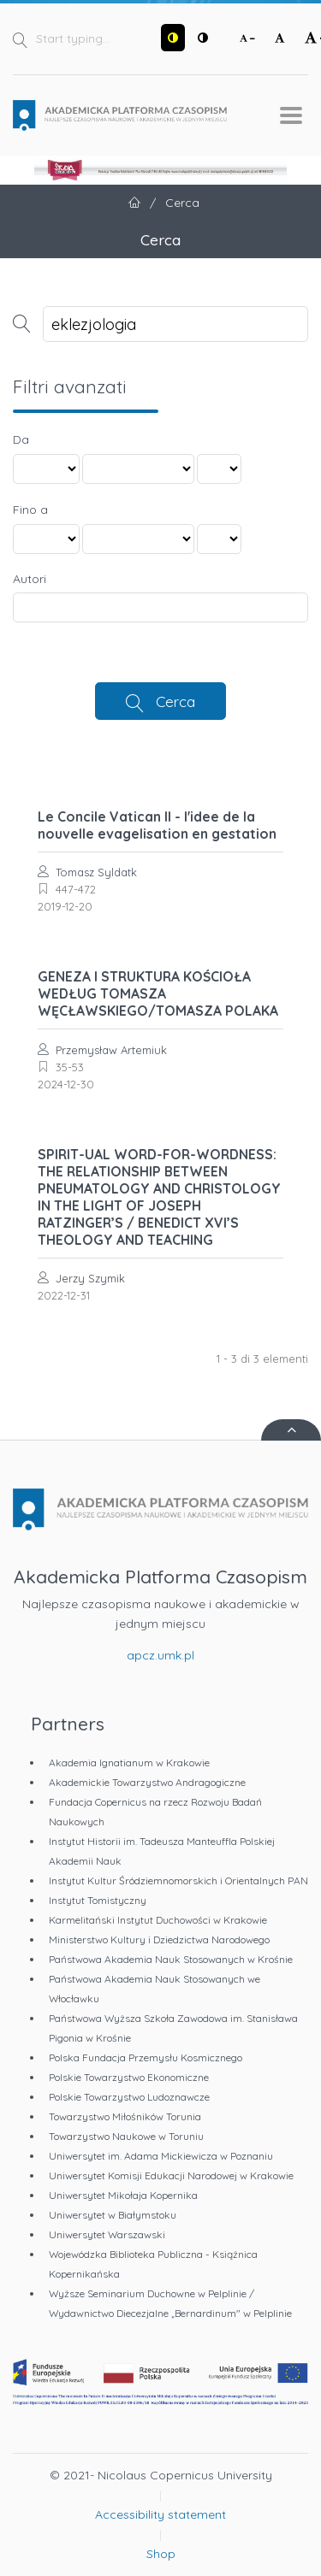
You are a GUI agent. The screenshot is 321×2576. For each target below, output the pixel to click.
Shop (160, 2553)
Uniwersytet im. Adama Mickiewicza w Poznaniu (161, 2155)
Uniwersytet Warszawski (107, 2234)
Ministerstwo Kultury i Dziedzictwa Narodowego (159, 1939)
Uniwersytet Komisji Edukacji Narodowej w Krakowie (171, 2175)
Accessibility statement (160, 2514)
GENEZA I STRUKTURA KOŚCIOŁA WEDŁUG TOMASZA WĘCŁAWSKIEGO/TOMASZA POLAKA (158, 993)
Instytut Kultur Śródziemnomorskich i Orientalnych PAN (178, 1880)
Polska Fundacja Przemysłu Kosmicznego (145, 2057)
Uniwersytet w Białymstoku (112, 2214)
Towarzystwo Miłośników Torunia (125, 2116)
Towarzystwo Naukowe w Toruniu (126, 2136)
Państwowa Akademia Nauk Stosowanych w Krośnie (171, 1959)
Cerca (175, 701)
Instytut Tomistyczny (97, 1900)
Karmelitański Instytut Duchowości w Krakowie (158, 1919)
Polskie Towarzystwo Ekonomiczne (129, 2077)
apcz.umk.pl (160, 1655)
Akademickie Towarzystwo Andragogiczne (147, 1782)
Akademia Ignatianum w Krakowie (129, 1762)
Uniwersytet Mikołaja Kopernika (123, 2195)
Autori (29, 579)
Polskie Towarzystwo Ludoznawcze (129, 2096)
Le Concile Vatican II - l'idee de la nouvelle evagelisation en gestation (157, 825)
